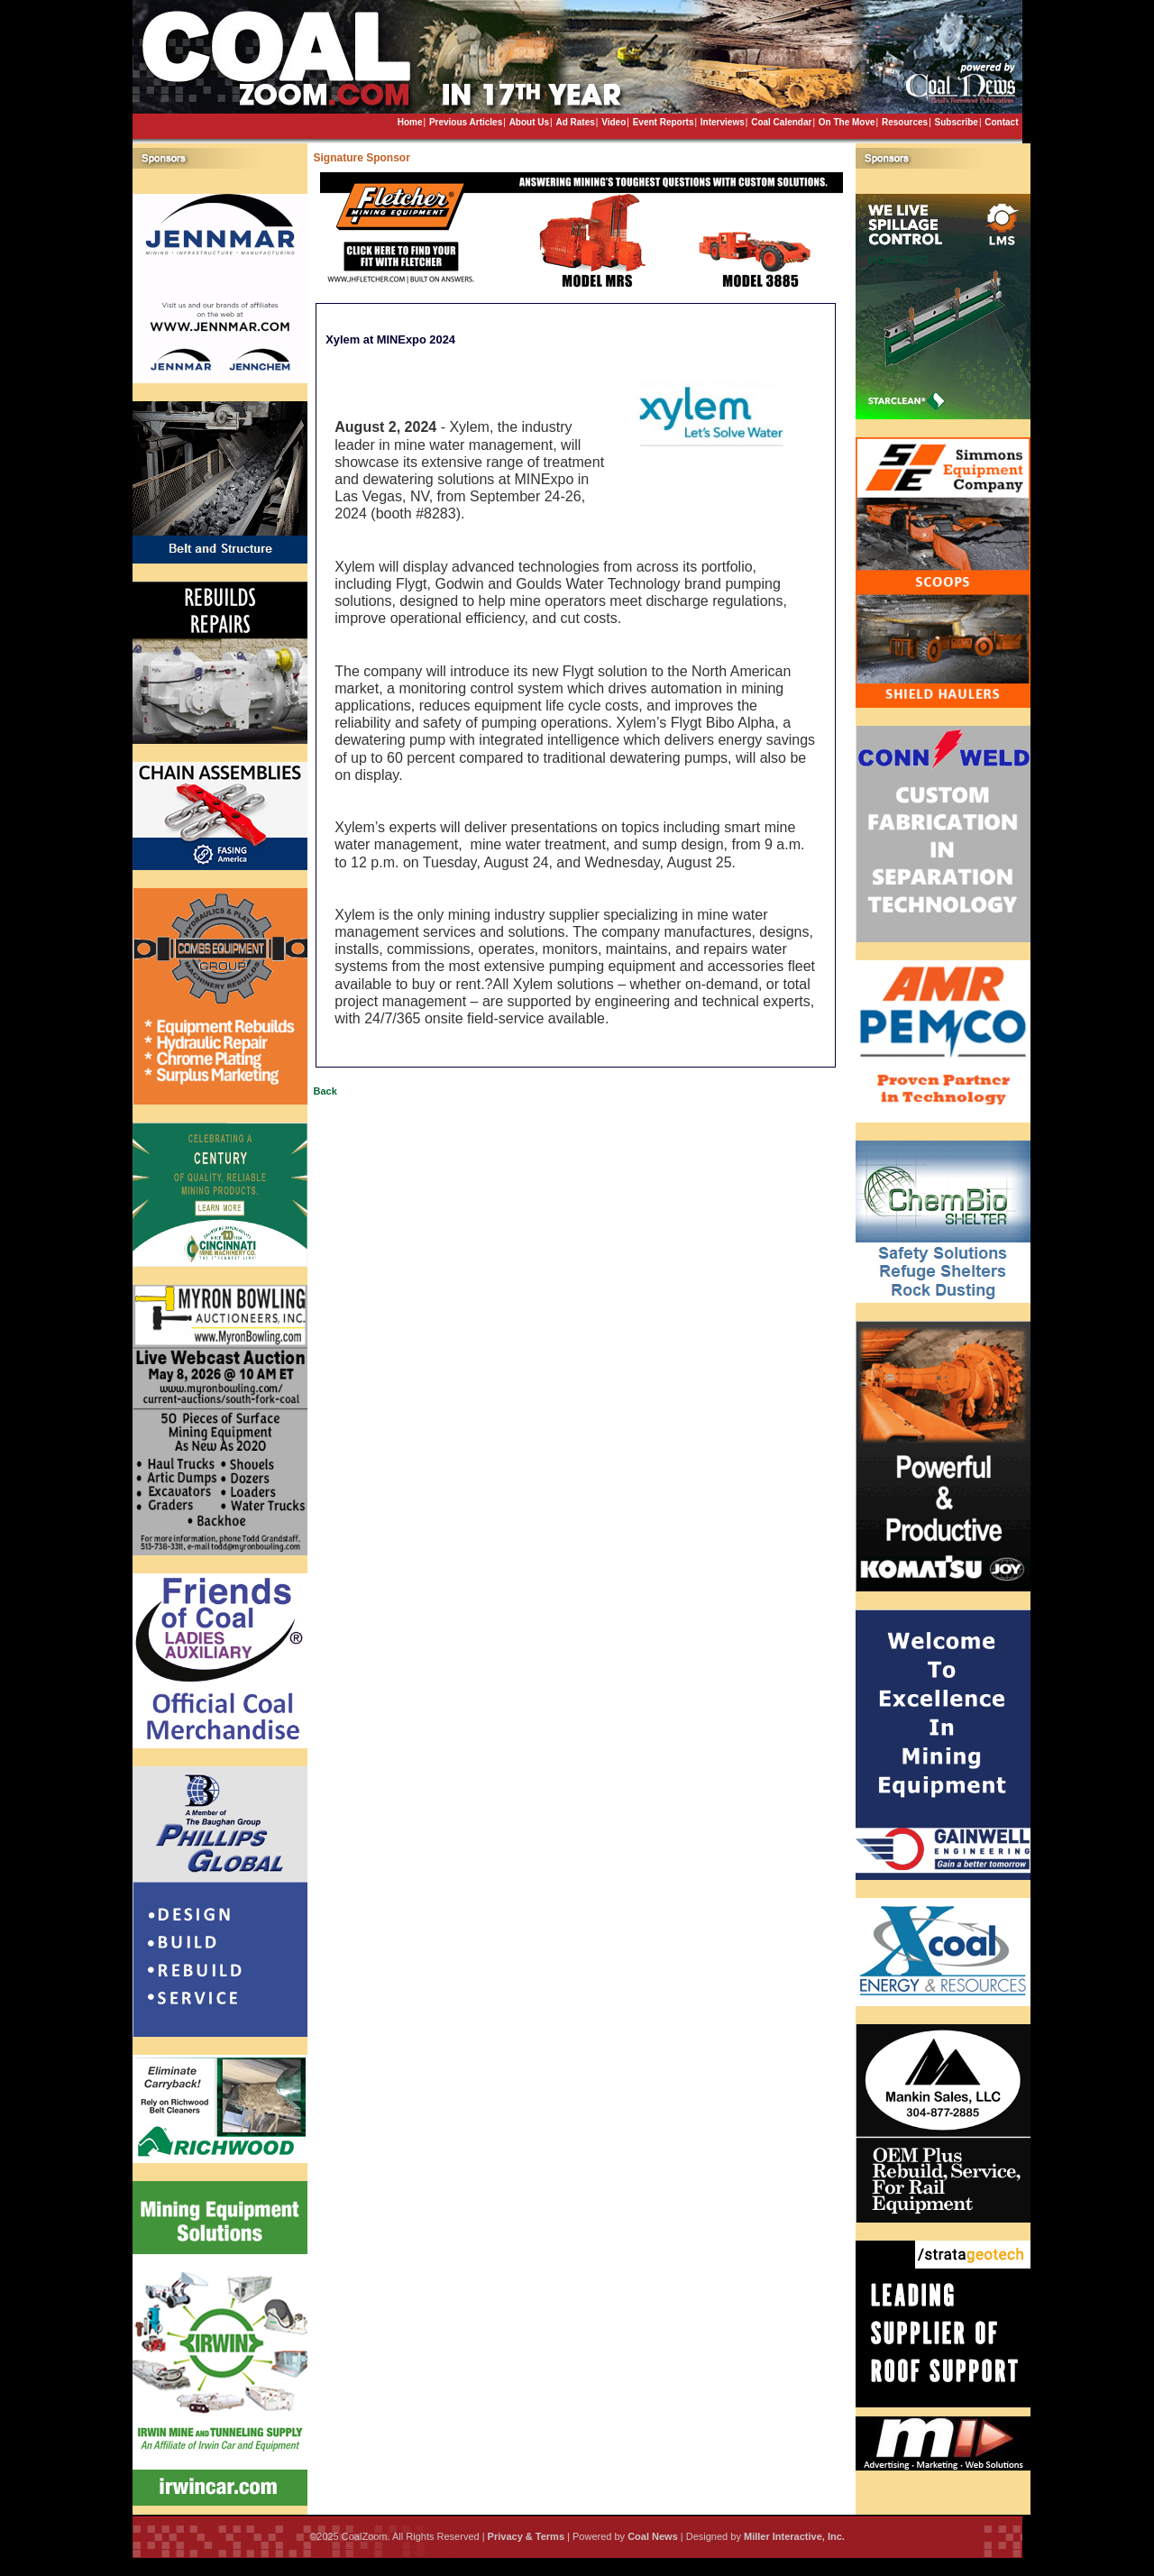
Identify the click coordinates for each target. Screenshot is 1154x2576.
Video (613, 122)
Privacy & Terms (526, 2536)
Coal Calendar (781, 122)
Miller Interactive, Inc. (794, 2536)
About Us (529, 122)
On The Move (847, 122)
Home (410, 122)
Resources (905, 122)
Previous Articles (465, 122)
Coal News (652, 2536)
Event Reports (663, 122)
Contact (1001, 122)
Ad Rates (574, 122)
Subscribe (956, 122)
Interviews (723, 122)
